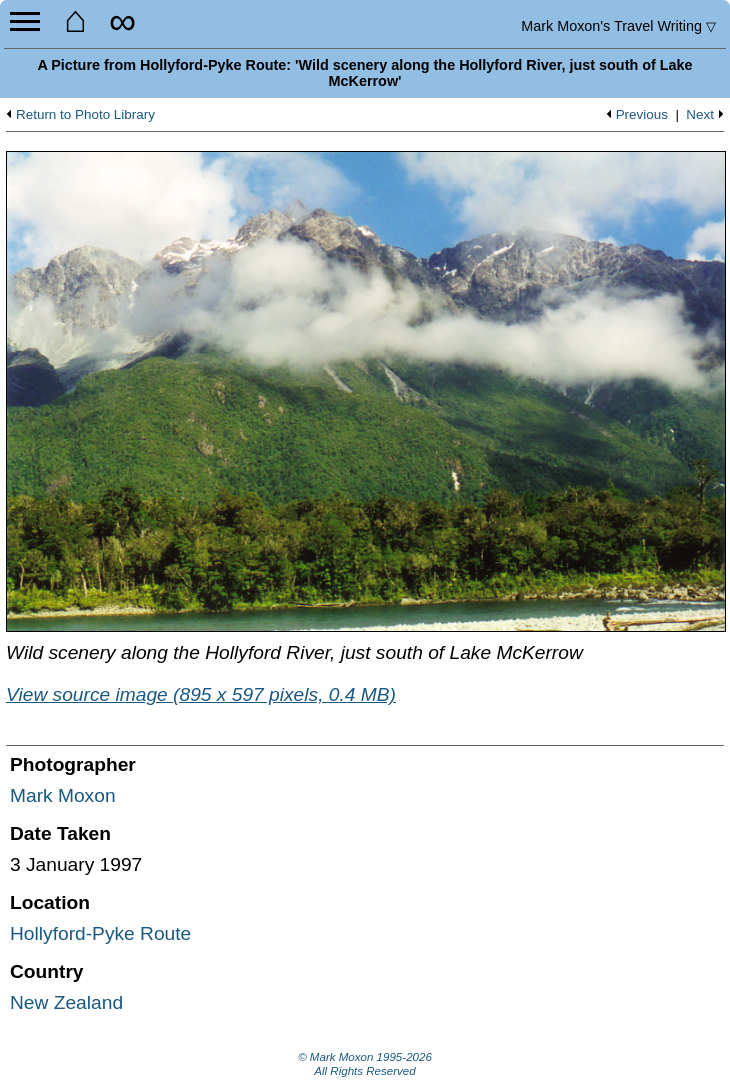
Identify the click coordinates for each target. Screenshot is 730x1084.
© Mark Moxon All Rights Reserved (365, 1064)
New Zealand (66, 1002)
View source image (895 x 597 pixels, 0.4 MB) (201, 694)
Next (700, 115)
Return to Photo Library (85, 115)
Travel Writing (618, 26)
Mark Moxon (63, 795)
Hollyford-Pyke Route (100, 933)
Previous (642, 115)
